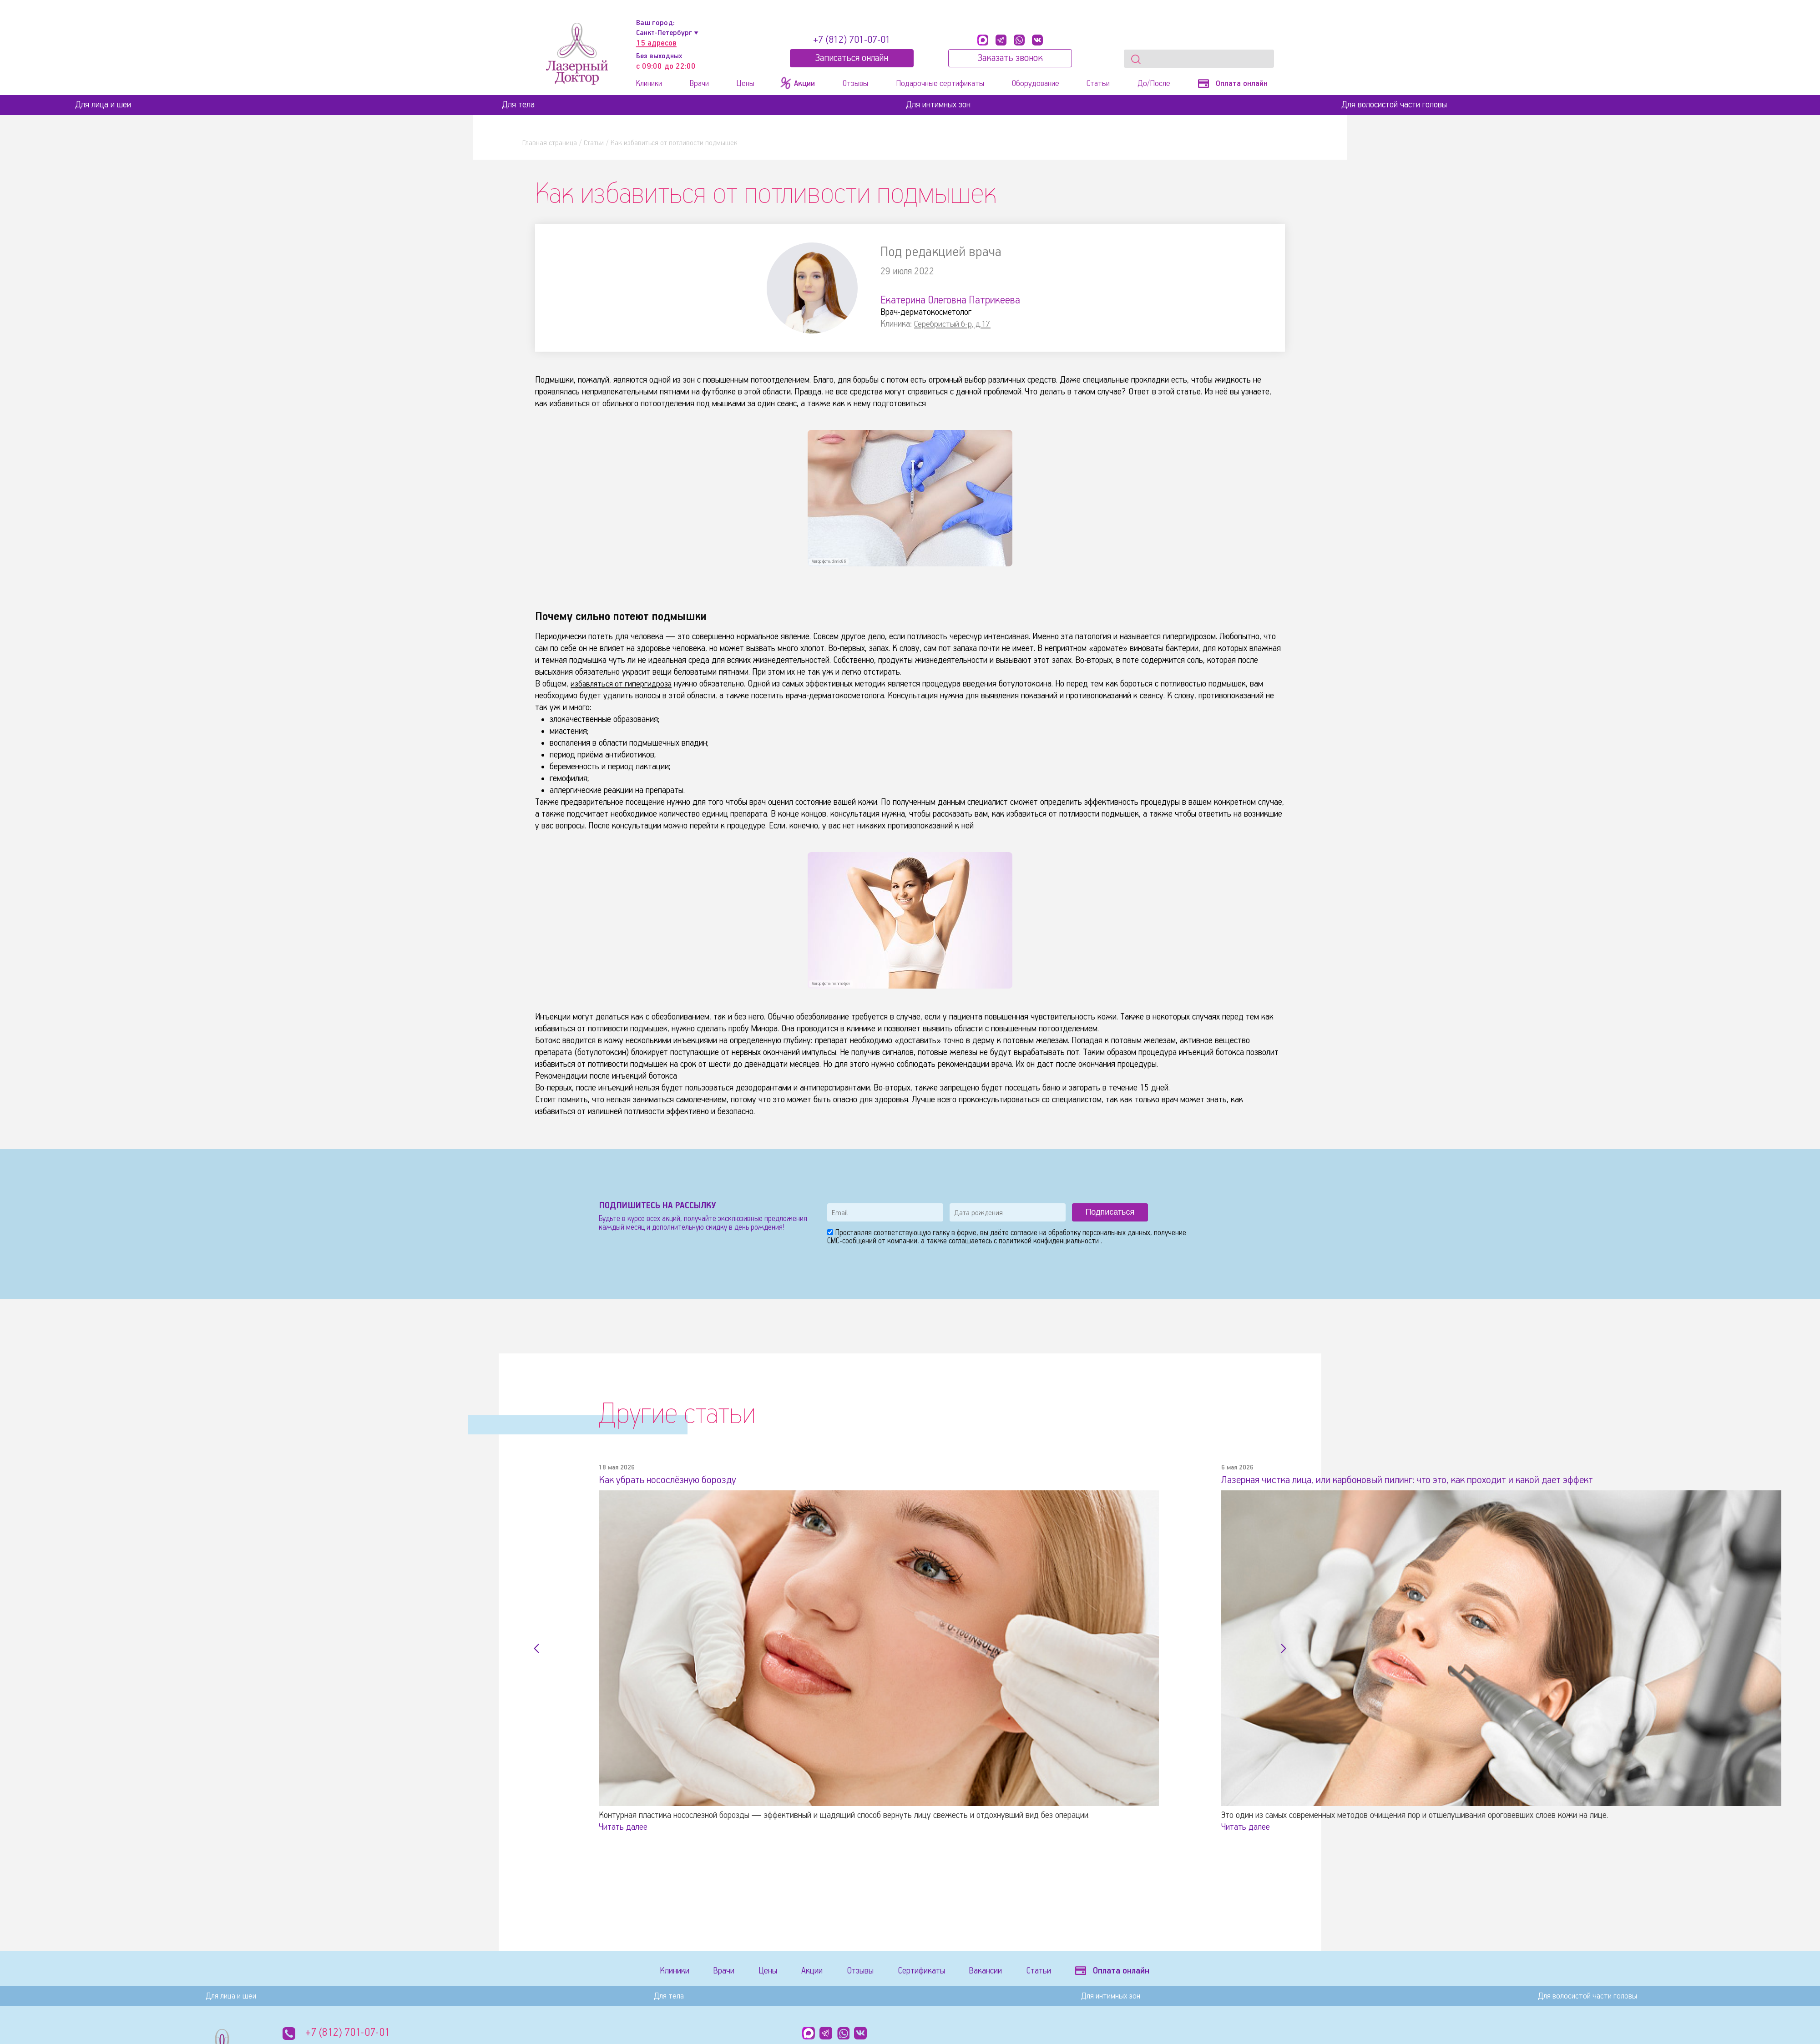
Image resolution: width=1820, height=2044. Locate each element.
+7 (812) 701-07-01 (851, 40)
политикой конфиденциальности (1050, 1241)
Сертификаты (939, 1971)
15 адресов (656, 43)
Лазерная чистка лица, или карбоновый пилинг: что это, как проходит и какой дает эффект (1430, 1480)
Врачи (699, 83)
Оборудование (1035, 83)
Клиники (649, 83)
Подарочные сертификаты (940, 83)
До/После (1154, 83)
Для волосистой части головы (1394, 105)
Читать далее (623, 1827)
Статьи (1098, 83)
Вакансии (1007, 1971)
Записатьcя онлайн (851, 58)
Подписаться (1109, 1211)
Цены (745, 83)
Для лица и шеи (103, 105)
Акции (821, 1971)
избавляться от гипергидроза (623, 684)
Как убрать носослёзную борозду (676, 1480)
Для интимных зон (938, 105)
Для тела (518, 105)
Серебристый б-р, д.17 (953, 324)
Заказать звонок (1010, 58)
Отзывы (855, 83)
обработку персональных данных (1099, 1233)
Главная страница (549, 143)
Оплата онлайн (1233, 83)
